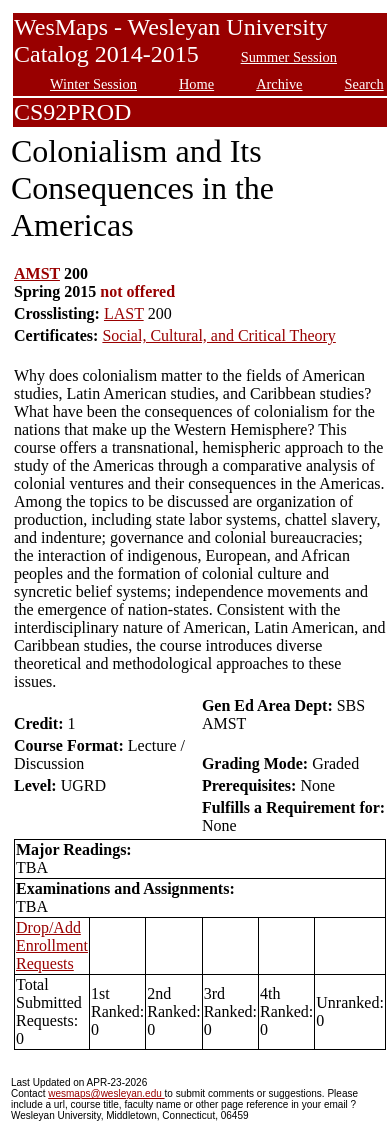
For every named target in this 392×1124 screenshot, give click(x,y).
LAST (124, 313)
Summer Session (289, 57)
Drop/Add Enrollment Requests (52, 945)
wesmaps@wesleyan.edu (106, 1093)
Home (196, 84)
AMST (37, 273)
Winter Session (93, 84)
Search (364, 84)
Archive (279, 84)
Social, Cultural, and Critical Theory (218, 335)
